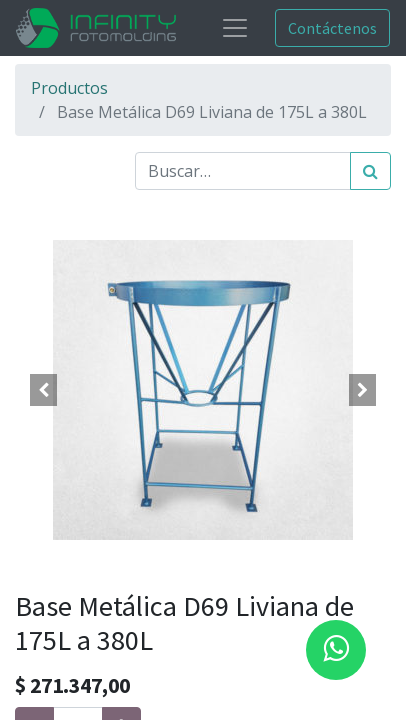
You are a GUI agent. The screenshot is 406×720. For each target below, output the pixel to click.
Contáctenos (332, 28)
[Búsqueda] (370, 171)
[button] (43, 390)
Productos (69, 88)
